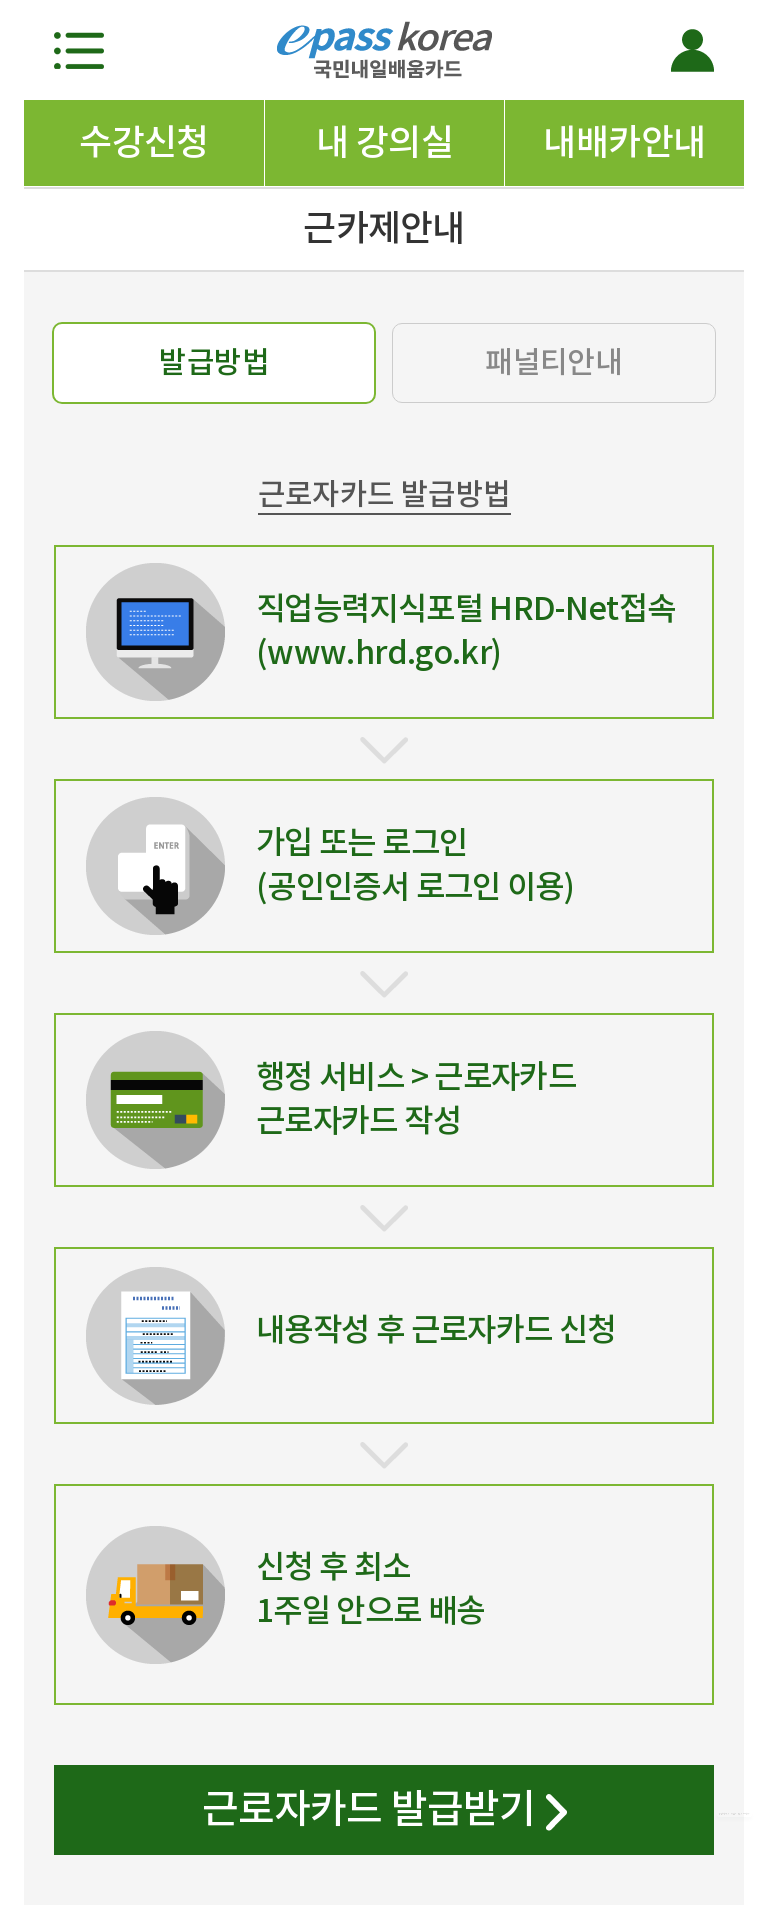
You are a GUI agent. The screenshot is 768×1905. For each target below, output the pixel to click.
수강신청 (144, 142)
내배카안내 (624, 142)
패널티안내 (553, 362)
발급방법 (214, 362)
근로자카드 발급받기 (384, 1813)
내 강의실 (384, 142)
